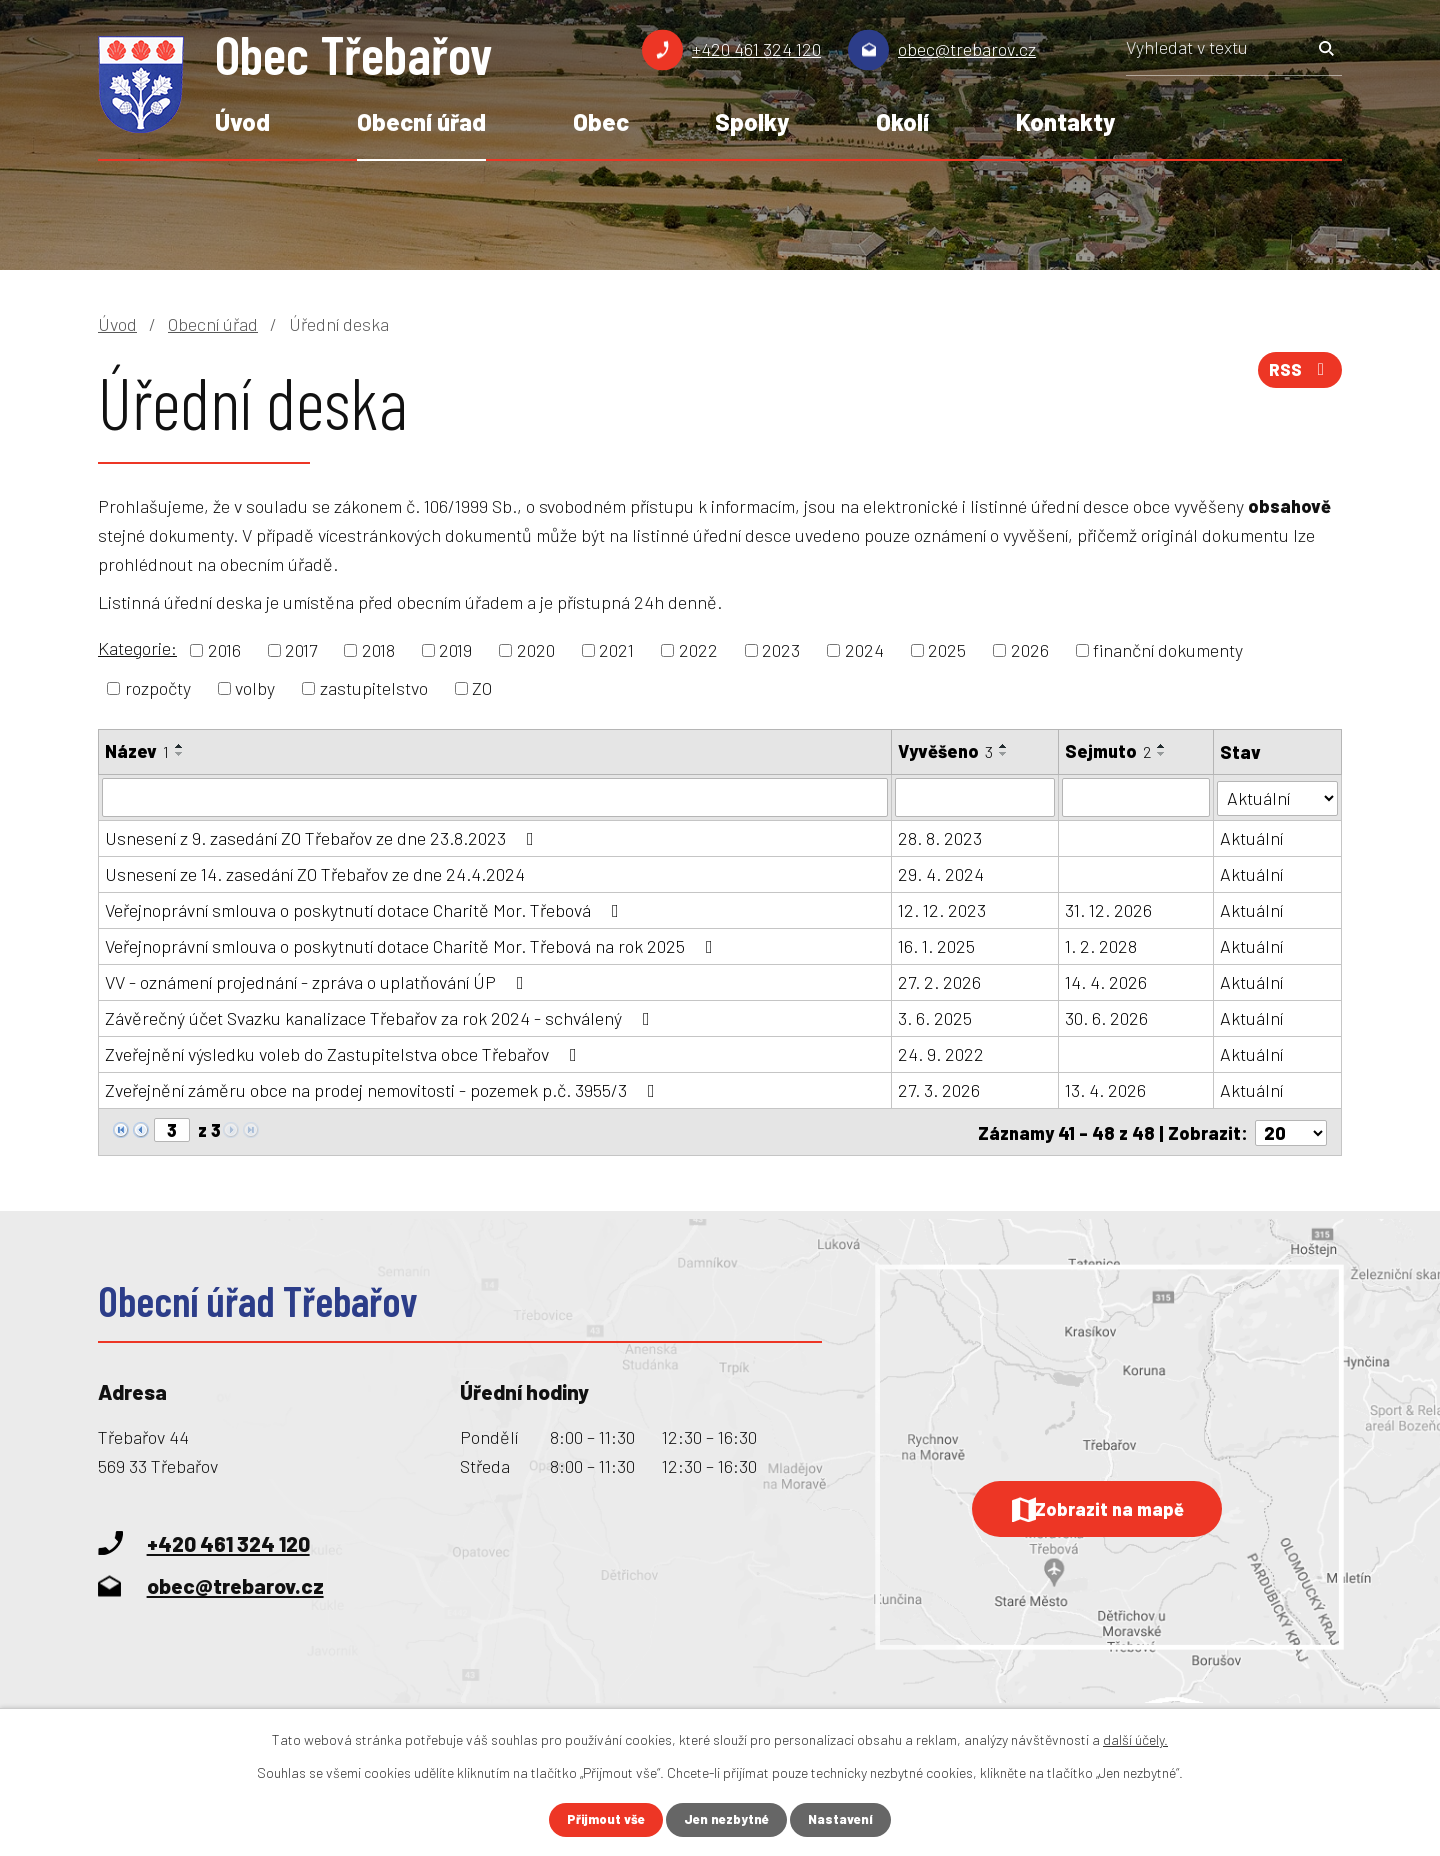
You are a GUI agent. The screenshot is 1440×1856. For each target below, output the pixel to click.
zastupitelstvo (374, 688)
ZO (482, 688)
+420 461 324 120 (756, 49)
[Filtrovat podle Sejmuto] (1136, 797)
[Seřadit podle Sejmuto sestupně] (1162, 754)
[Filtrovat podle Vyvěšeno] (976, 797)
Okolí (902, 121)
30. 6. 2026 (1106, 1017)
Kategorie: (137, 648)
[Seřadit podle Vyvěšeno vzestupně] (1005, 746)
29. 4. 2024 (942, 873)
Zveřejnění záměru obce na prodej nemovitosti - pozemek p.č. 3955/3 (384, 1089)
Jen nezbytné (728, 1819)
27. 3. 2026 (940, 1089)
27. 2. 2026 (940, 981)
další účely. (1135, 1738)
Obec (601, 121)
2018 (378, 650)
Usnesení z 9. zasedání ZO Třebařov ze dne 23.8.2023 (323, 837)
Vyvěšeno (946, 751)
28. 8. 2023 (941, 837)
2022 (698, 650)
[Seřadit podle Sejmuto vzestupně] (1162, 746)
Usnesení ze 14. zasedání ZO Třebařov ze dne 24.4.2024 (315, 873)
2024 (864, 650)
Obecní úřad (421, 121)
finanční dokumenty (1168, 650)
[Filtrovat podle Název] (495, 797)
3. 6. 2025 (936, 1017)
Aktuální (1251, 837)
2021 (616, 650)
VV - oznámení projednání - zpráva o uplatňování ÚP (318, 981)
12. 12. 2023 (943, 909)
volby (255, 688)
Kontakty (1065, 121)
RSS (1298, 375)
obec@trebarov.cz (967, 49)
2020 (536, 650)
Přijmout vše (602, 1819)
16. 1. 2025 (937, 945)
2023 (781, 650)
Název (137, 751)
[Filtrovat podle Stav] (1277, 795)
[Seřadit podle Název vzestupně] (180, 746)
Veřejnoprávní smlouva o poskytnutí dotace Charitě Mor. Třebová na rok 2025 (413, 945)
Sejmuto (1108, 751)
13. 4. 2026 (1105, 1089)
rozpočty (158, 688)
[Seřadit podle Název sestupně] (180, 754)
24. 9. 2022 (942, 1053)
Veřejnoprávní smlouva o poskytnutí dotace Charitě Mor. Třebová (366, 909)
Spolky (752, 121)
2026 (1030, 650)
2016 (224, 650)
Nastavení (847, 1819)
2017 (301, 650)
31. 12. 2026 (1108, 909)
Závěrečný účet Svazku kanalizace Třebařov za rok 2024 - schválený (381, 1017)
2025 (947, 650)
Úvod (242, 121)
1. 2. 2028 (1101, 945)
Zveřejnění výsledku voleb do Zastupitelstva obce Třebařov (345, 1053)
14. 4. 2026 (1106, 981)
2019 (455, 650)
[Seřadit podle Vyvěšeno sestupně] (1005, 754)
